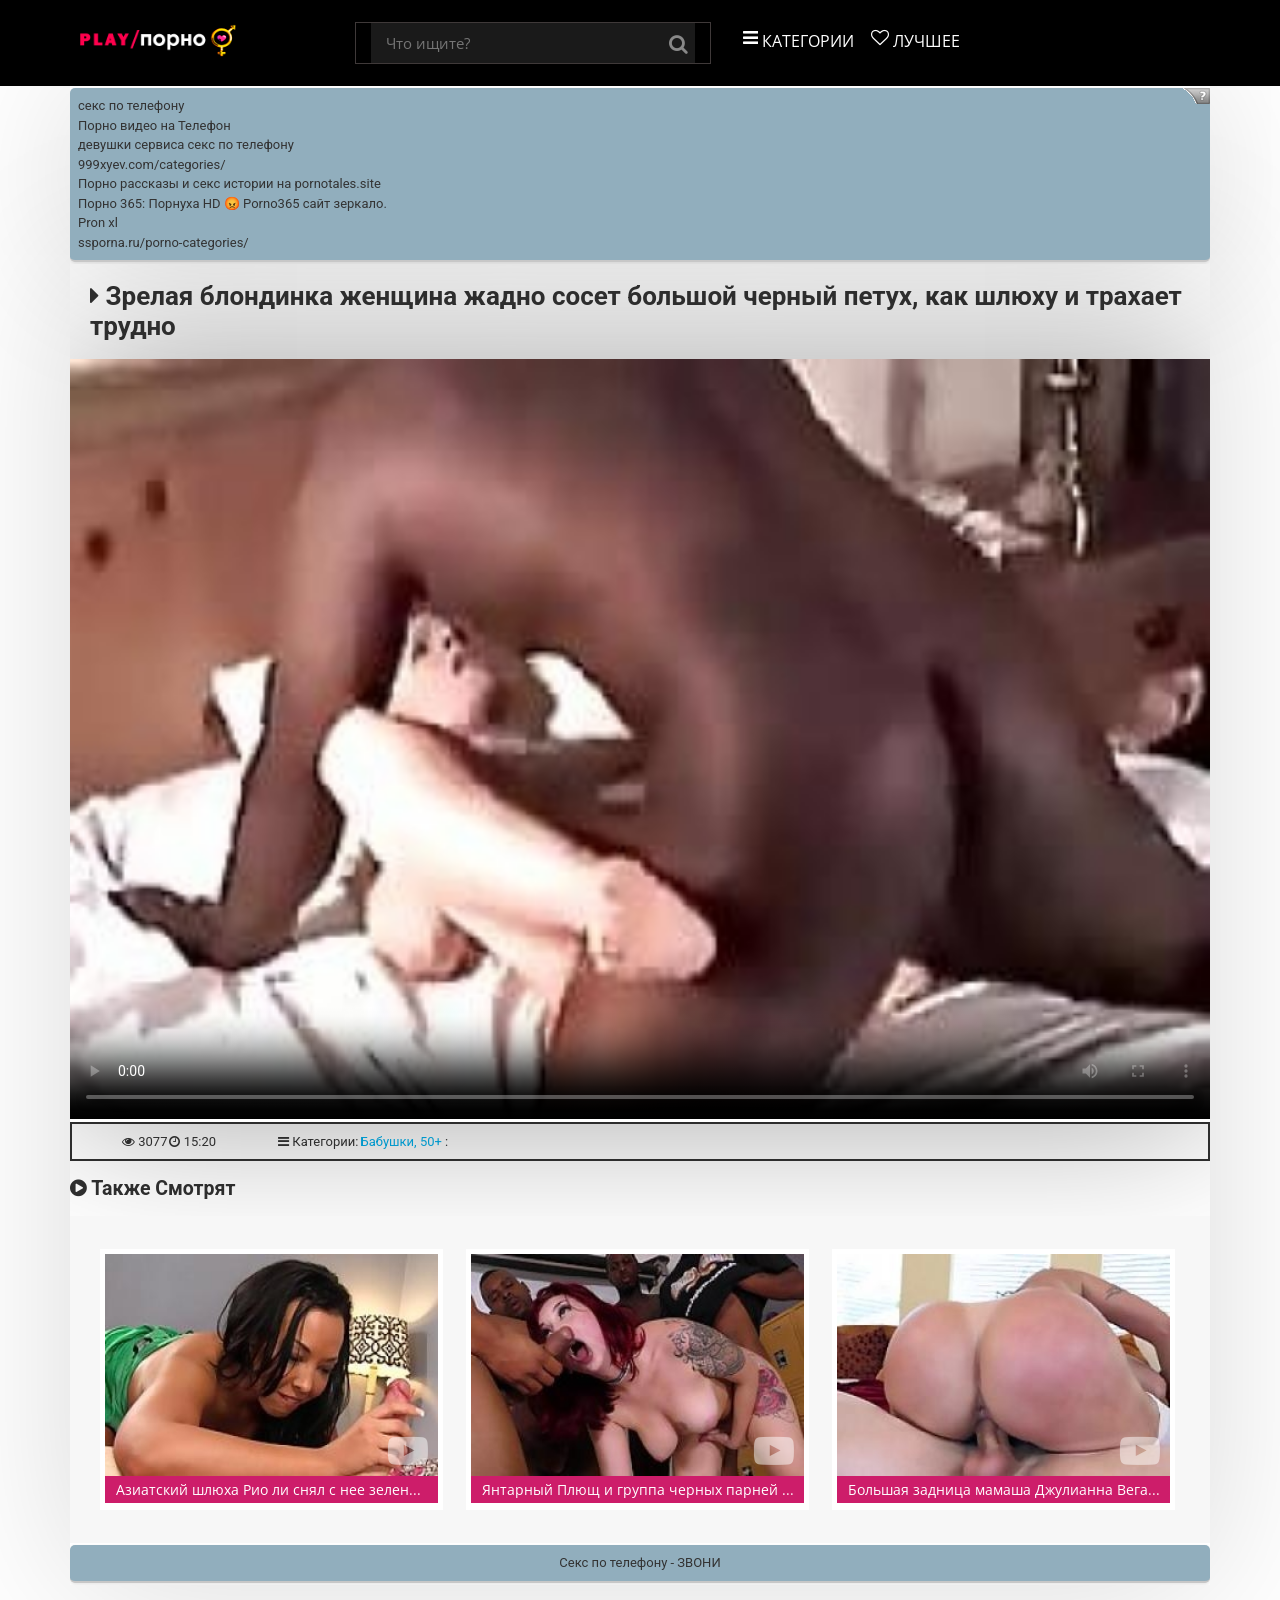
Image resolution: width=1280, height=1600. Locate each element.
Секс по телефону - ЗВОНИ (639, 1562)
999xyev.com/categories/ (152, 164)
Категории (798, 40)
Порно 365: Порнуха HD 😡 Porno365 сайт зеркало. (232, 203)
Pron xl (98, 222)
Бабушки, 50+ (400, 1141)
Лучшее (915, 40)
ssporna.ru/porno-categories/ (163, 242)
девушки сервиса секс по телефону (186, 144)
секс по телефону (131, 105)
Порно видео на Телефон (154, 125)
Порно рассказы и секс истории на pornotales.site (229, 183)
